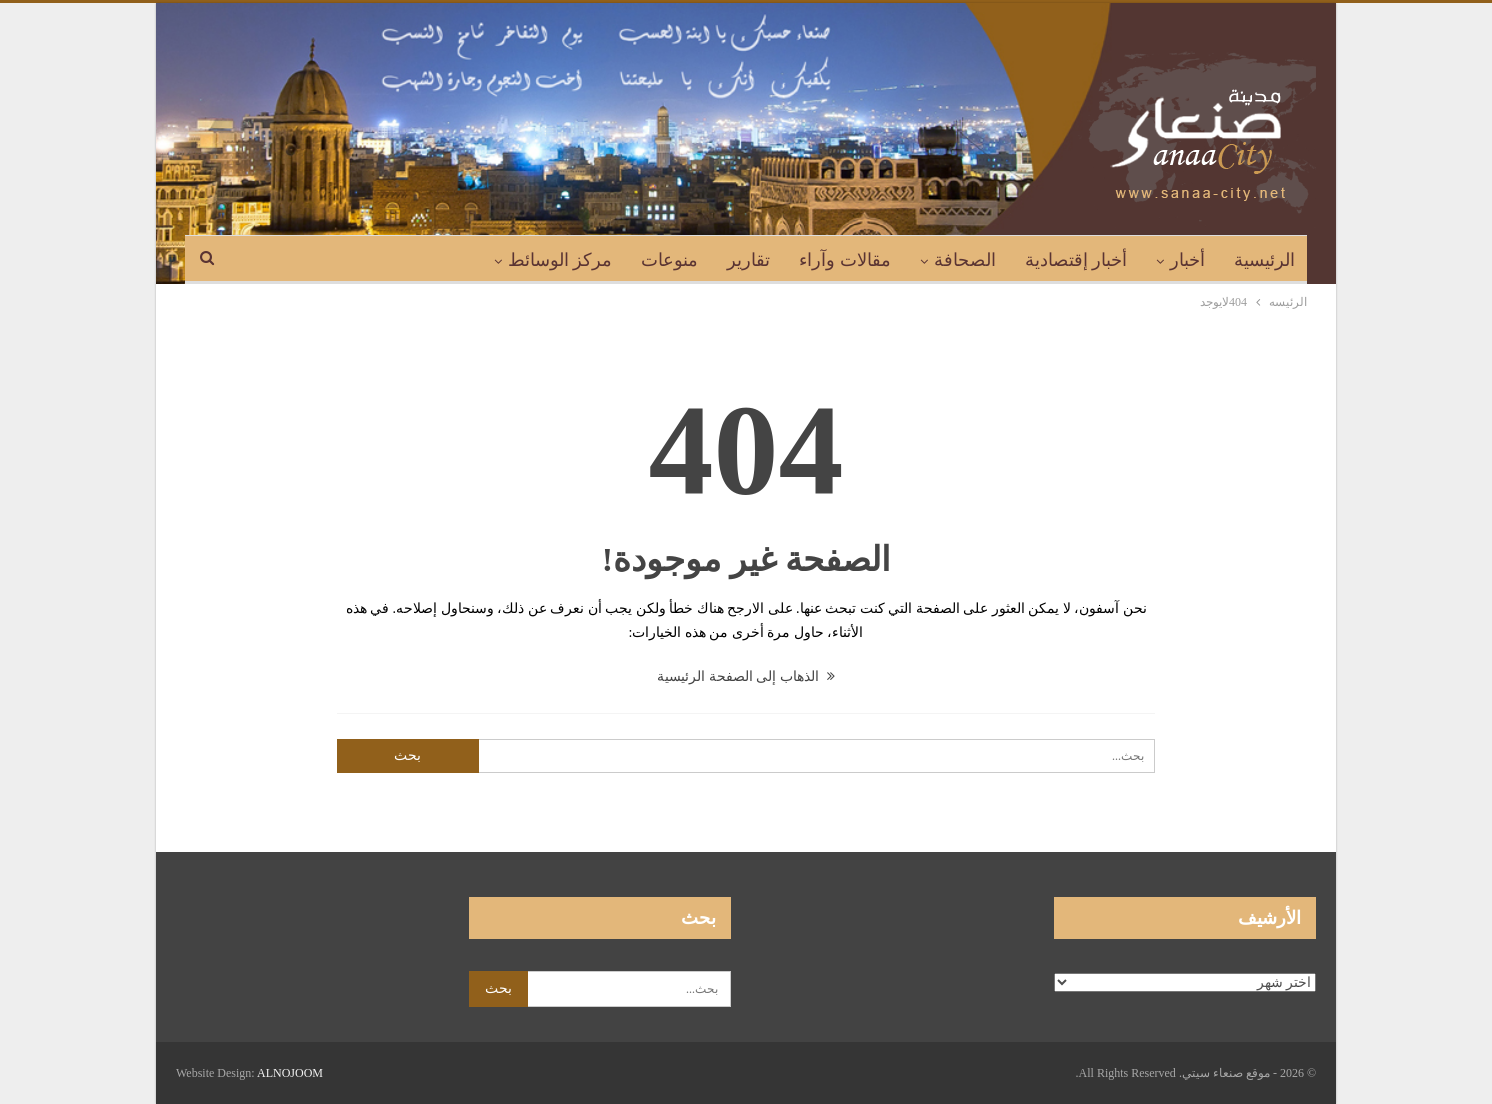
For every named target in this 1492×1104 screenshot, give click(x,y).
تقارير (748, 260)
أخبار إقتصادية (1076, 260)
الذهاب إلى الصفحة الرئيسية (746, 676)
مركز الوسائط (560, 260)
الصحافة (965, 260)
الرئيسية (1264, 260)
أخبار (1187, 260)
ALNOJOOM (290, 1073)
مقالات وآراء (845, 260)
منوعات (669, 260)
